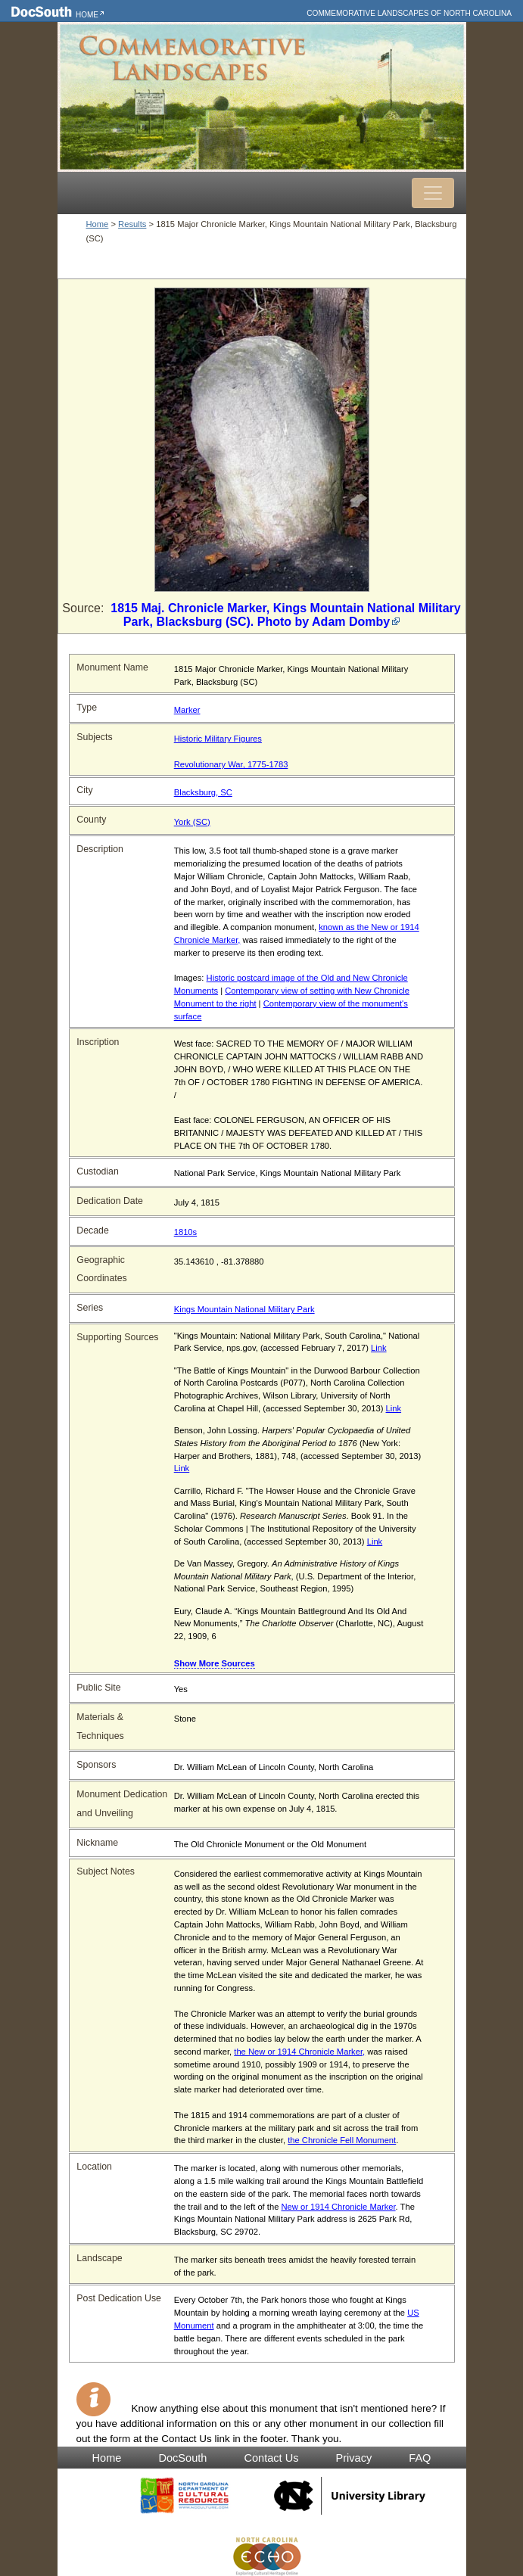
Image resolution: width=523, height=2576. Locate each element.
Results (132, 224)
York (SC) (192, 821)
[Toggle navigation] (433, 193)
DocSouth (182, 2458)
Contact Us (271, 2458)
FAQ (420, 2458)
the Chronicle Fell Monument (342, 2140)
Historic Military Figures (218, 738)
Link (379, 1347)
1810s (185, 1232)
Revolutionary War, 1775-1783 (231, 764)
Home (87, 15)
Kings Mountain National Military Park (244, 1309)
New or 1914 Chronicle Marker (339, 2206)
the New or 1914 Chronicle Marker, (299, 2051)
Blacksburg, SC (203, 792)
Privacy (354, 2458)
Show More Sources (214, 1663)
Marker (187, 709)
